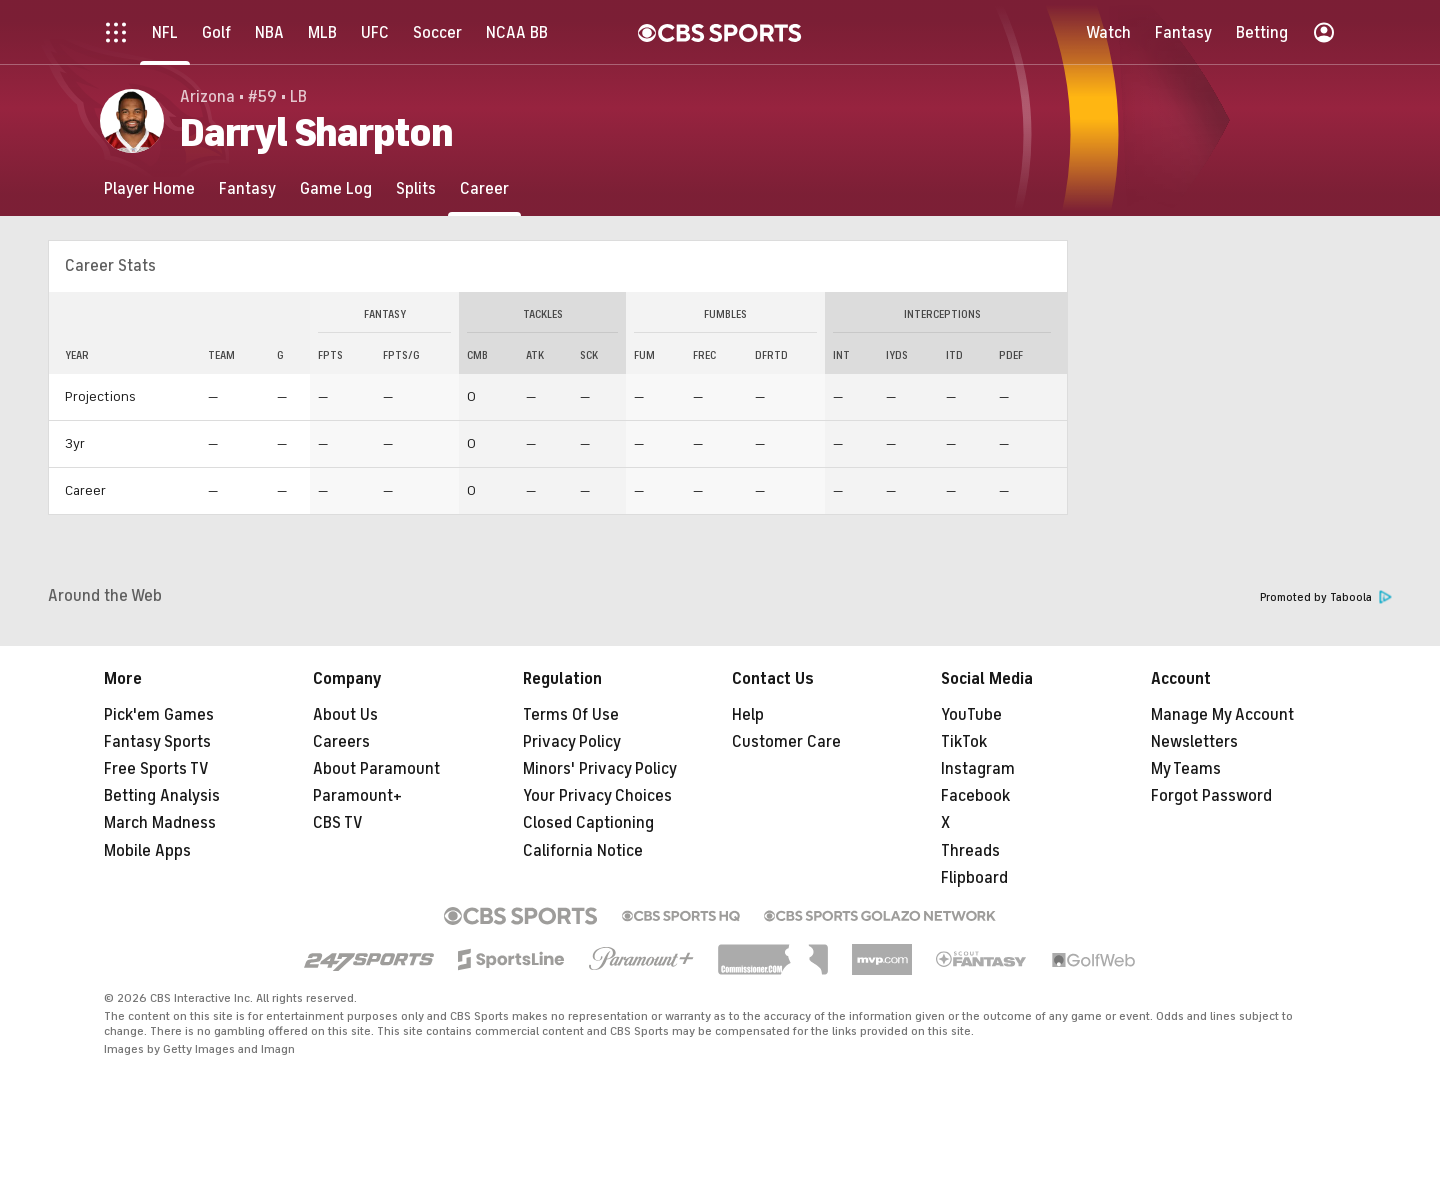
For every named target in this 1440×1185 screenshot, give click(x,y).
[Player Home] (149, 188)
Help (748, 715)
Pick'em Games (159, 715)
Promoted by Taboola (1326, 597)
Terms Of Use (571, 715)
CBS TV (338, 823)
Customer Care (786, 742)
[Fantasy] (247, 188)
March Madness (160, 823)
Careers (341, 742)
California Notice (583, 851)
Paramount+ (357, 796)
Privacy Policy (572, 742)
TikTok (964, 742)
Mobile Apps (147, 851)
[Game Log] (336, 188)
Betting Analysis (162, 796)
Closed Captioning (588, 823)
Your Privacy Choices (597, 796)
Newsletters (1194, 742)
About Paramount (376, 769)
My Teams (1186, 769)
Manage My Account (1222, 715)
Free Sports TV (156, 769)
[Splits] (416, 188)
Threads (970, 851)
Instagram (978, 769)
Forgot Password (1211, 796)
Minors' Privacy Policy (600, 769)
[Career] (484, 188)
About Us (345, 715)
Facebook (975, 796)
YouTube (971, 715)
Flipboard (974, 878)
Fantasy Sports (157, 742)
